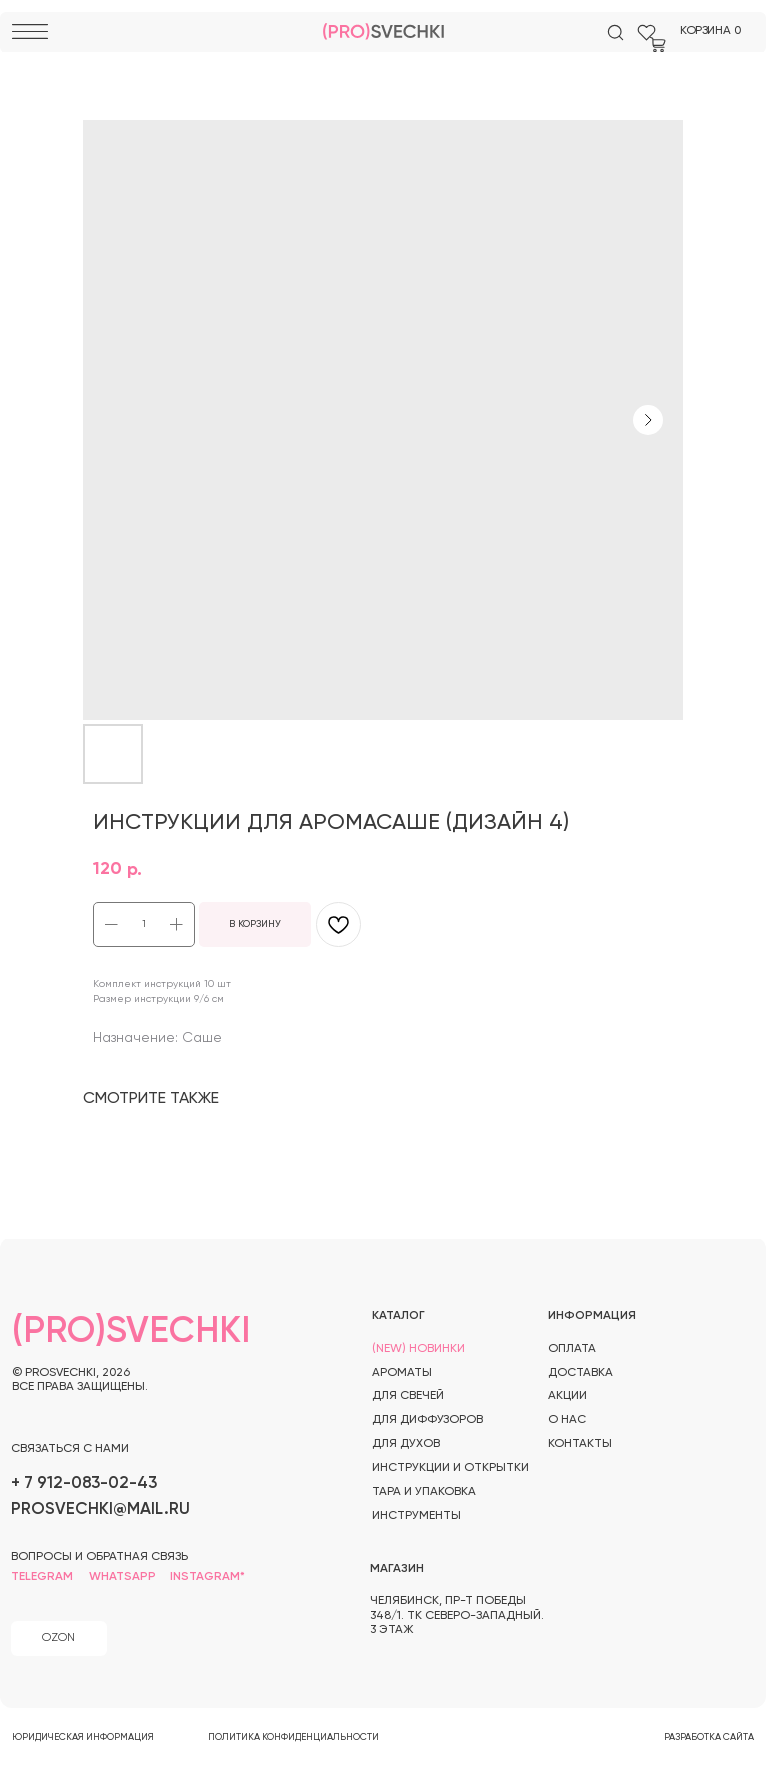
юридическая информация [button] (83, 1737)
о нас (567, 1420)
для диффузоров (427, 1420)
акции (567, 1396)
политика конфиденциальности (293, 1737)
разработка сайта (709, 1737)
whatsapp (122, 1577)
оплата (572, 1349)
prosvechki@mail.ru (100, 1509)
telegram (42, 1577)
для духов (406, 1444)
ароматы (402, 1373)
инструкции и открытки (450, 1468)
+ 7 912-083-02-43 (84, 1483)
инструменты (416, 1516)
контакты (580, 1444)
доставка (580, 1373)
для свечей (408, 1396)
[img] (615, 32)
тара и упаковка (424, 1492)
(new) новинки (418, 1349)
